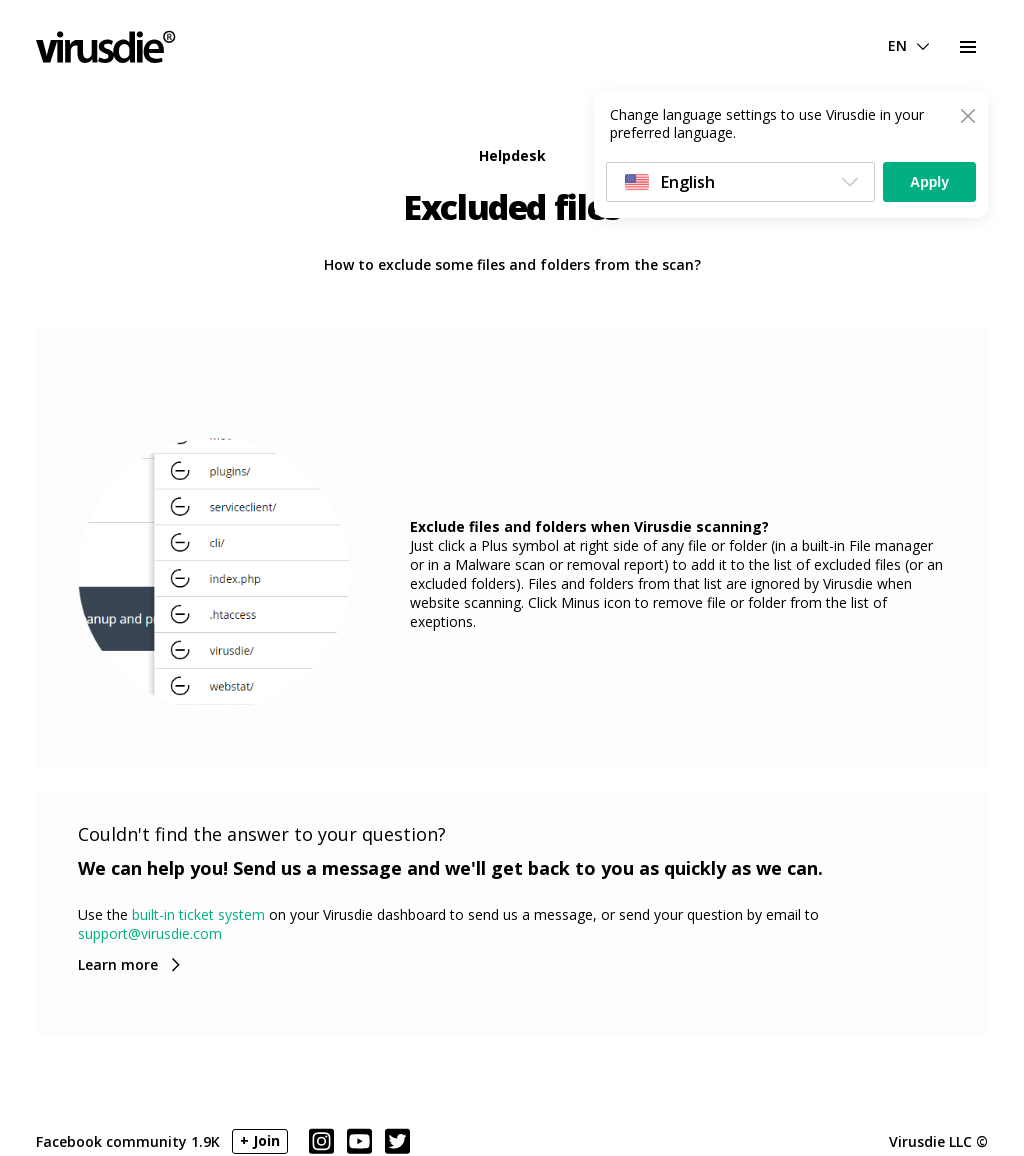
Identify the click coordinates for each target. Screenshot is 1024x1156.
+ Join (260, 1140)
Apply (929, 182)
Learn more (118, 964)
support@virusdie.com (150, 933)
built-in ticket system (198, 914)
